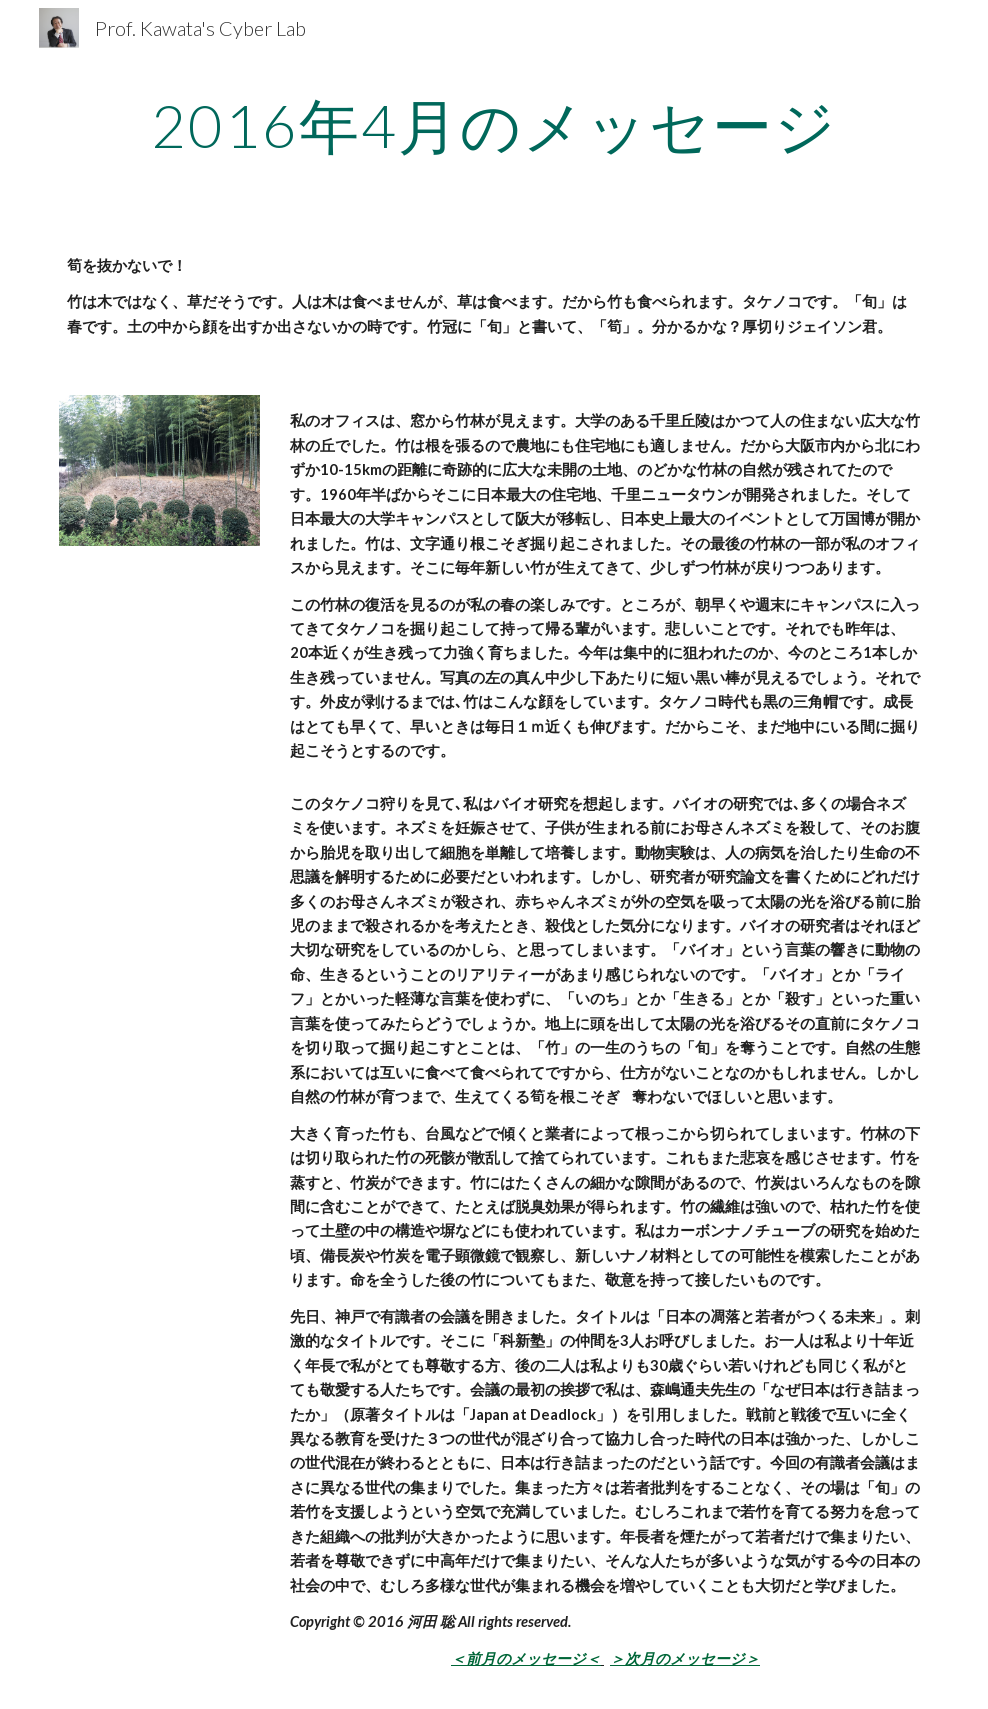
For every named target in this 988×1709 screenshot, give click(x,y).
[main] (494, 125)
